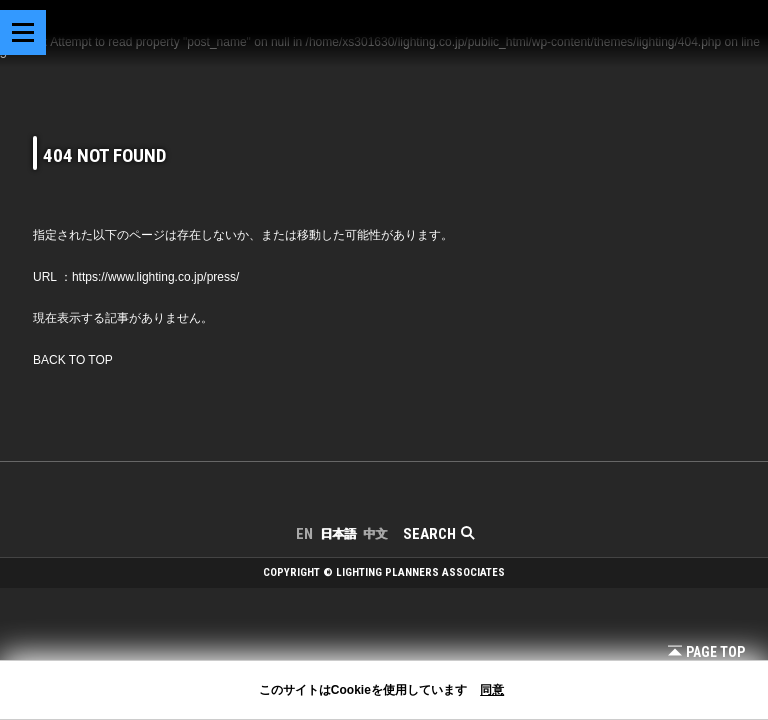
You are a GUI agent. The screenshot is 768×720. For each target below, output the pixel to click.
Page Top (706, 652)
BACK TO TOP (73, 360)
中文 (375, 534)
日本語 (338, 534)
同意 (492, 690)
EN (304, 534)
